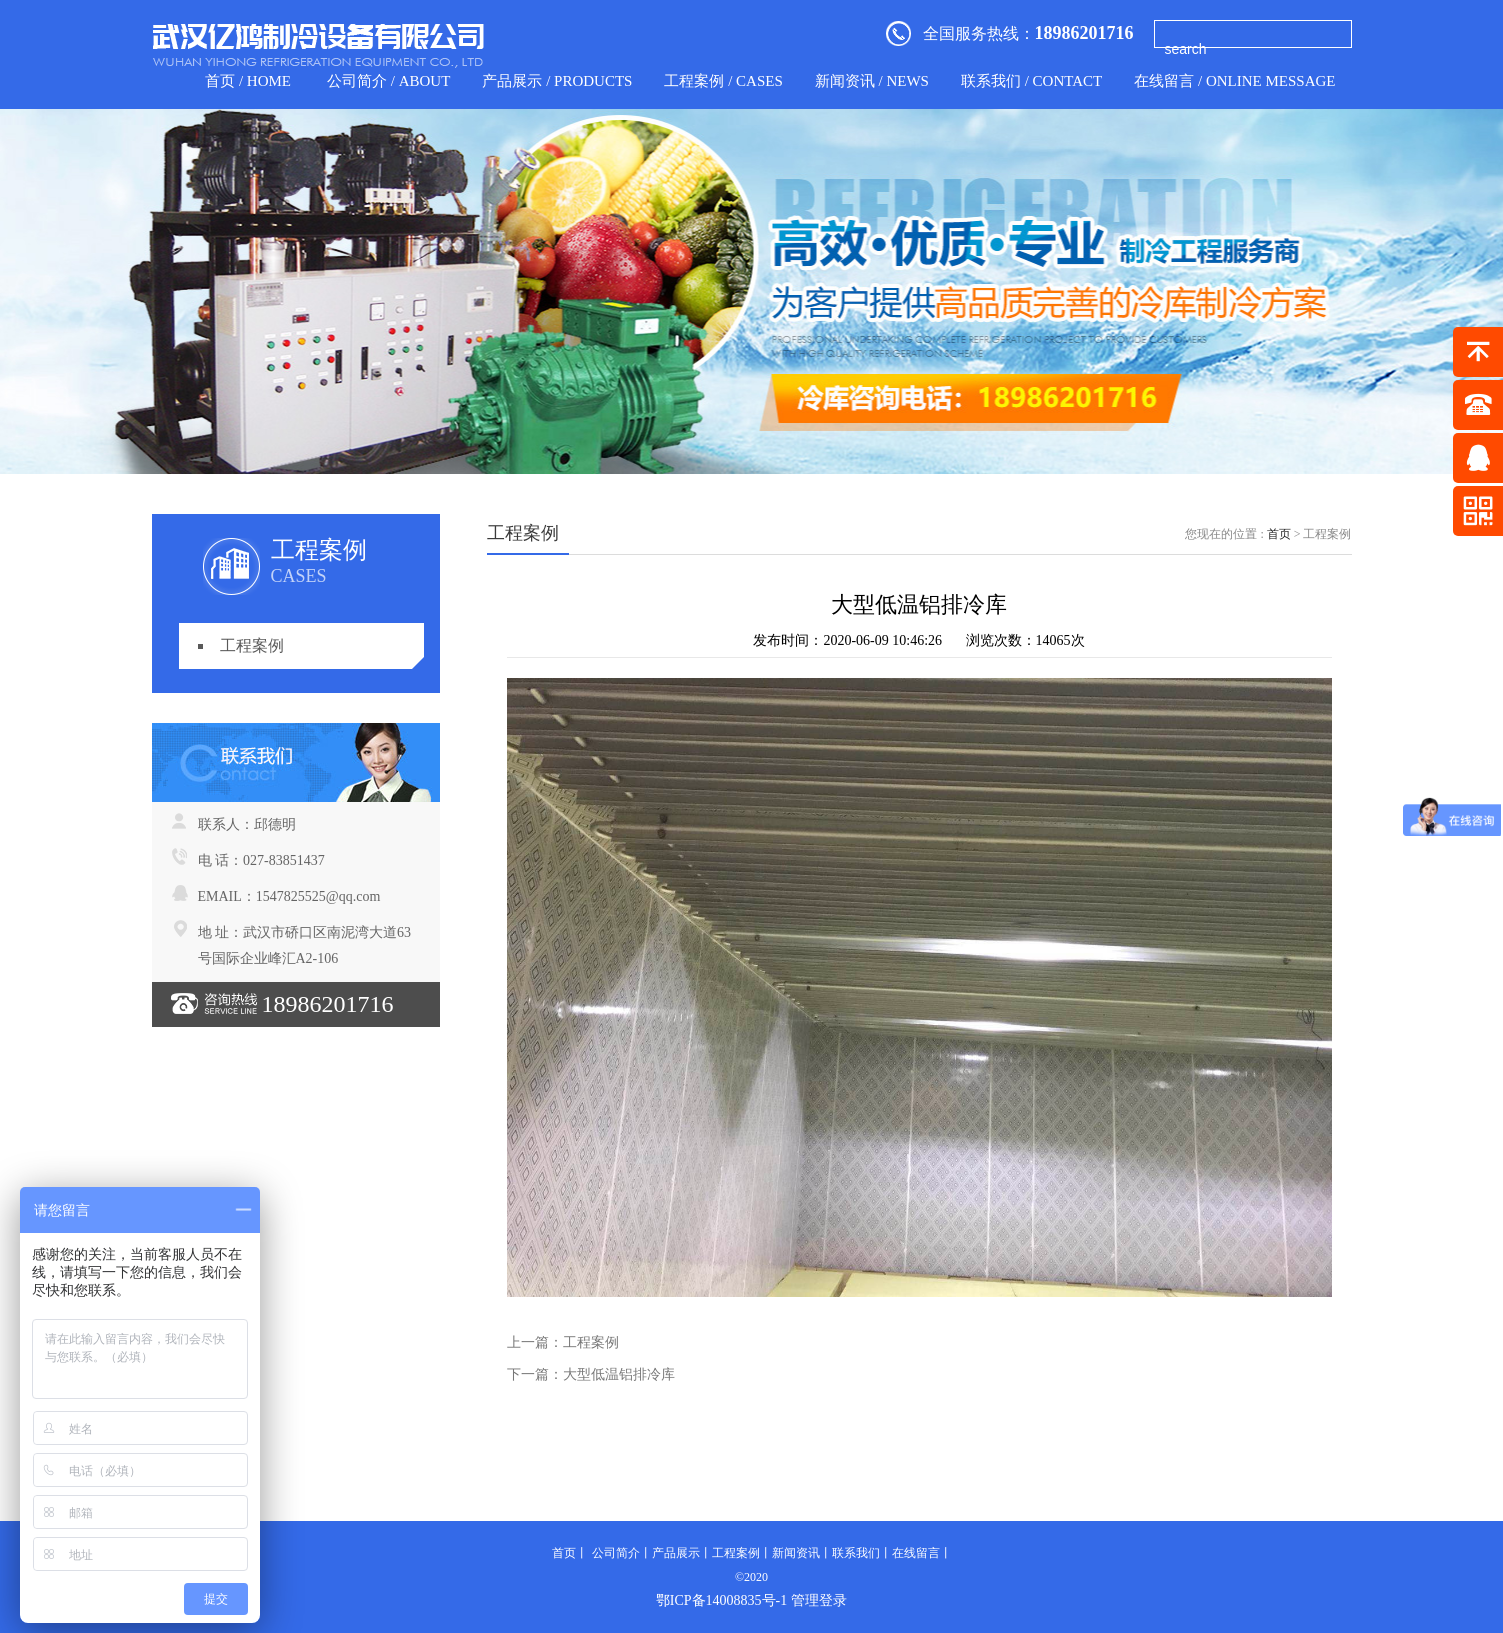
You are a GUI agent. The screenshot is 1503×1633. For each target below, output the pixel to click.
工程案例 (252, 645)
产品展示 (676, 1553)
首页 (1279, 534)
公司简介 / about (388, 81)
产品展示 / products (557, 81)
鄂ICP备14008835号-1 (721, 1600)
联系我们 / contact (1031, 81)
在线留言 (916, 1553)
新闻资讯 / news (872, 81)
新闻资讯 (796, 1553)
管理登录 (819, 1600)
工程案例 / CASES (723, 81)
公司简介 (616, 1553)
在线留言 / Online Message (1234, 81)
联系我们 (856, 1553)
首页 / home (248, 81)
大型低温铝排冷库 (619, 1374)
